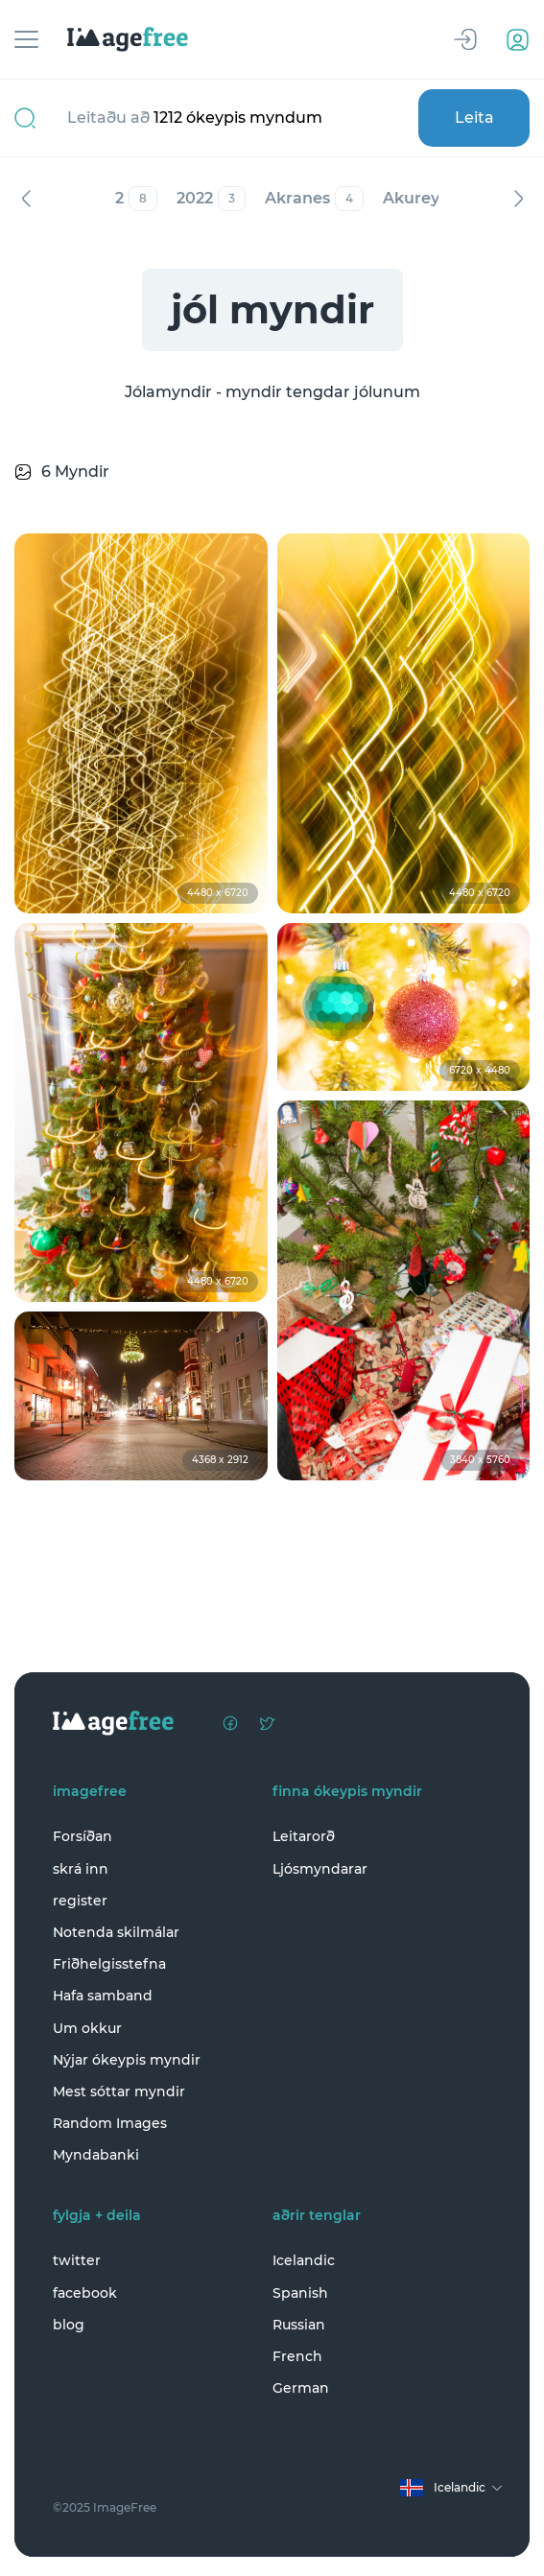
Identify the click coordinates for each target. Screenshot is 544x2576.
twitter (77, 2260)
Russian (298, 2324)
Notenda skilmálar (116, 1932)
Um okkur (87, 2028)
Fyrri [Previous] (25, 198)
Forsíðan (82, 1836)
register (80, 1900)
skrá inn (80, 1869)
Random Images (110, 2123)
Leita (474, 117)
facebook (85, 2293)
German (300, 2388)
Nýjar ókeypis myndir (127, 2059)
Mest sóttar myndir (119, 2091)
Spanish (300, 2293)
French (297, 2356)
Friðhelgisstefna (109, 1964)
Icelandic (303, 2260)
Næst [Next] (518, 198)
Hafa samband (103, 1995)
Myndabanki (96, 2154)
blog (68, 2324)
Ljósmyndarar (319, 1869)
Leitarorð (303, 1836)
